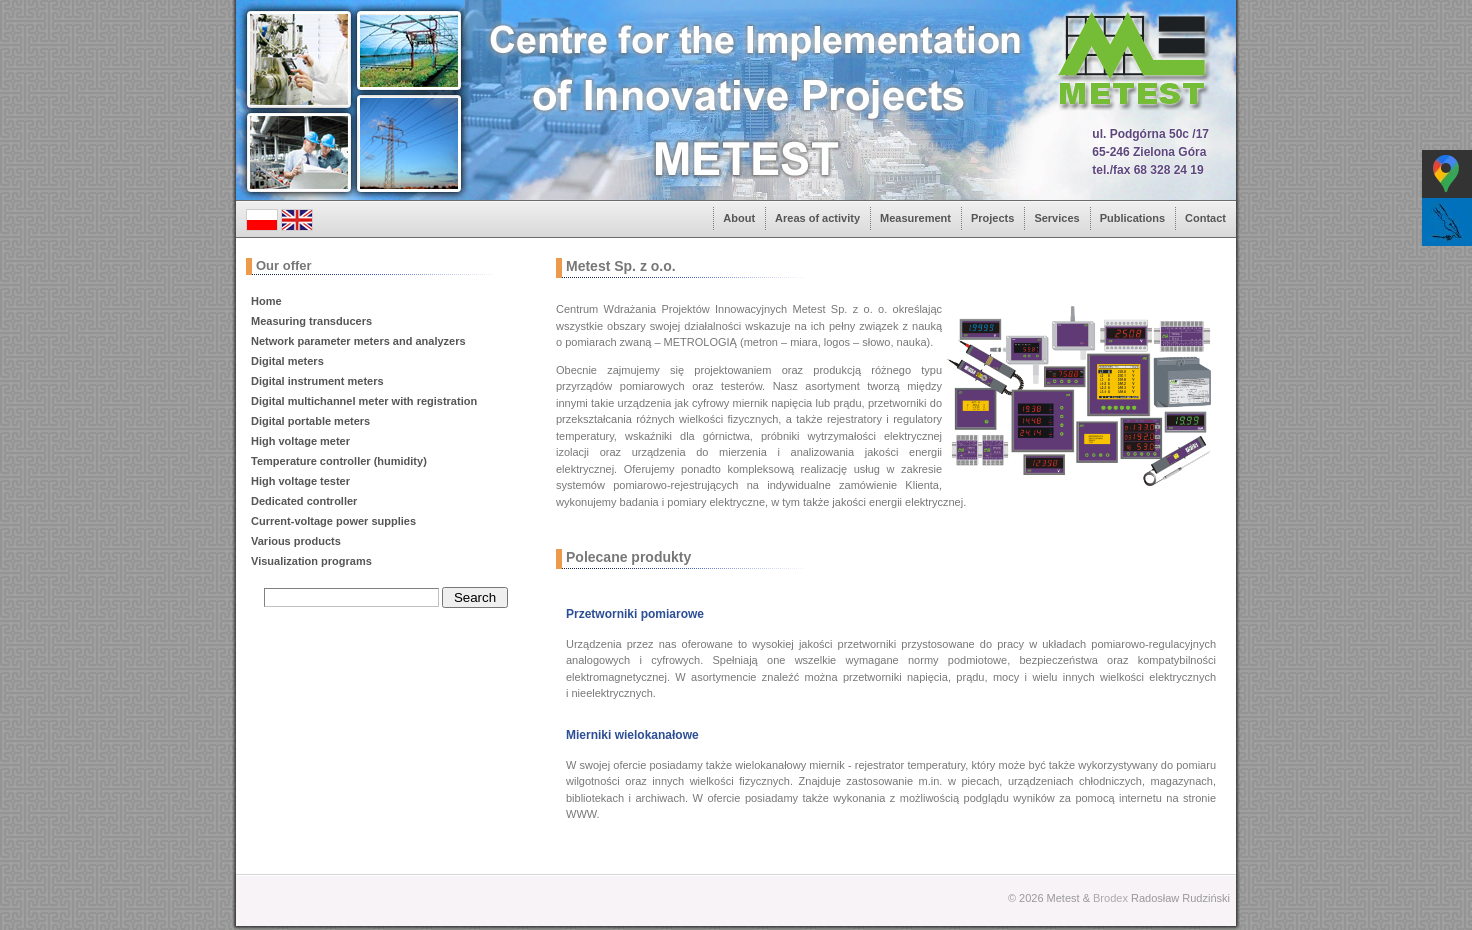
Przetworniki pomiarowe (635, 614)
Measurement (915, 218)
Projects (992, 218)
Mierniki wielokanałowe (632, 735)
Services (1056, 218)
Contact (1205, 218)
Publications (1132, 218)
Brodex (1110, 898)
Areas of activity (817, 218)
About (739, 218)
